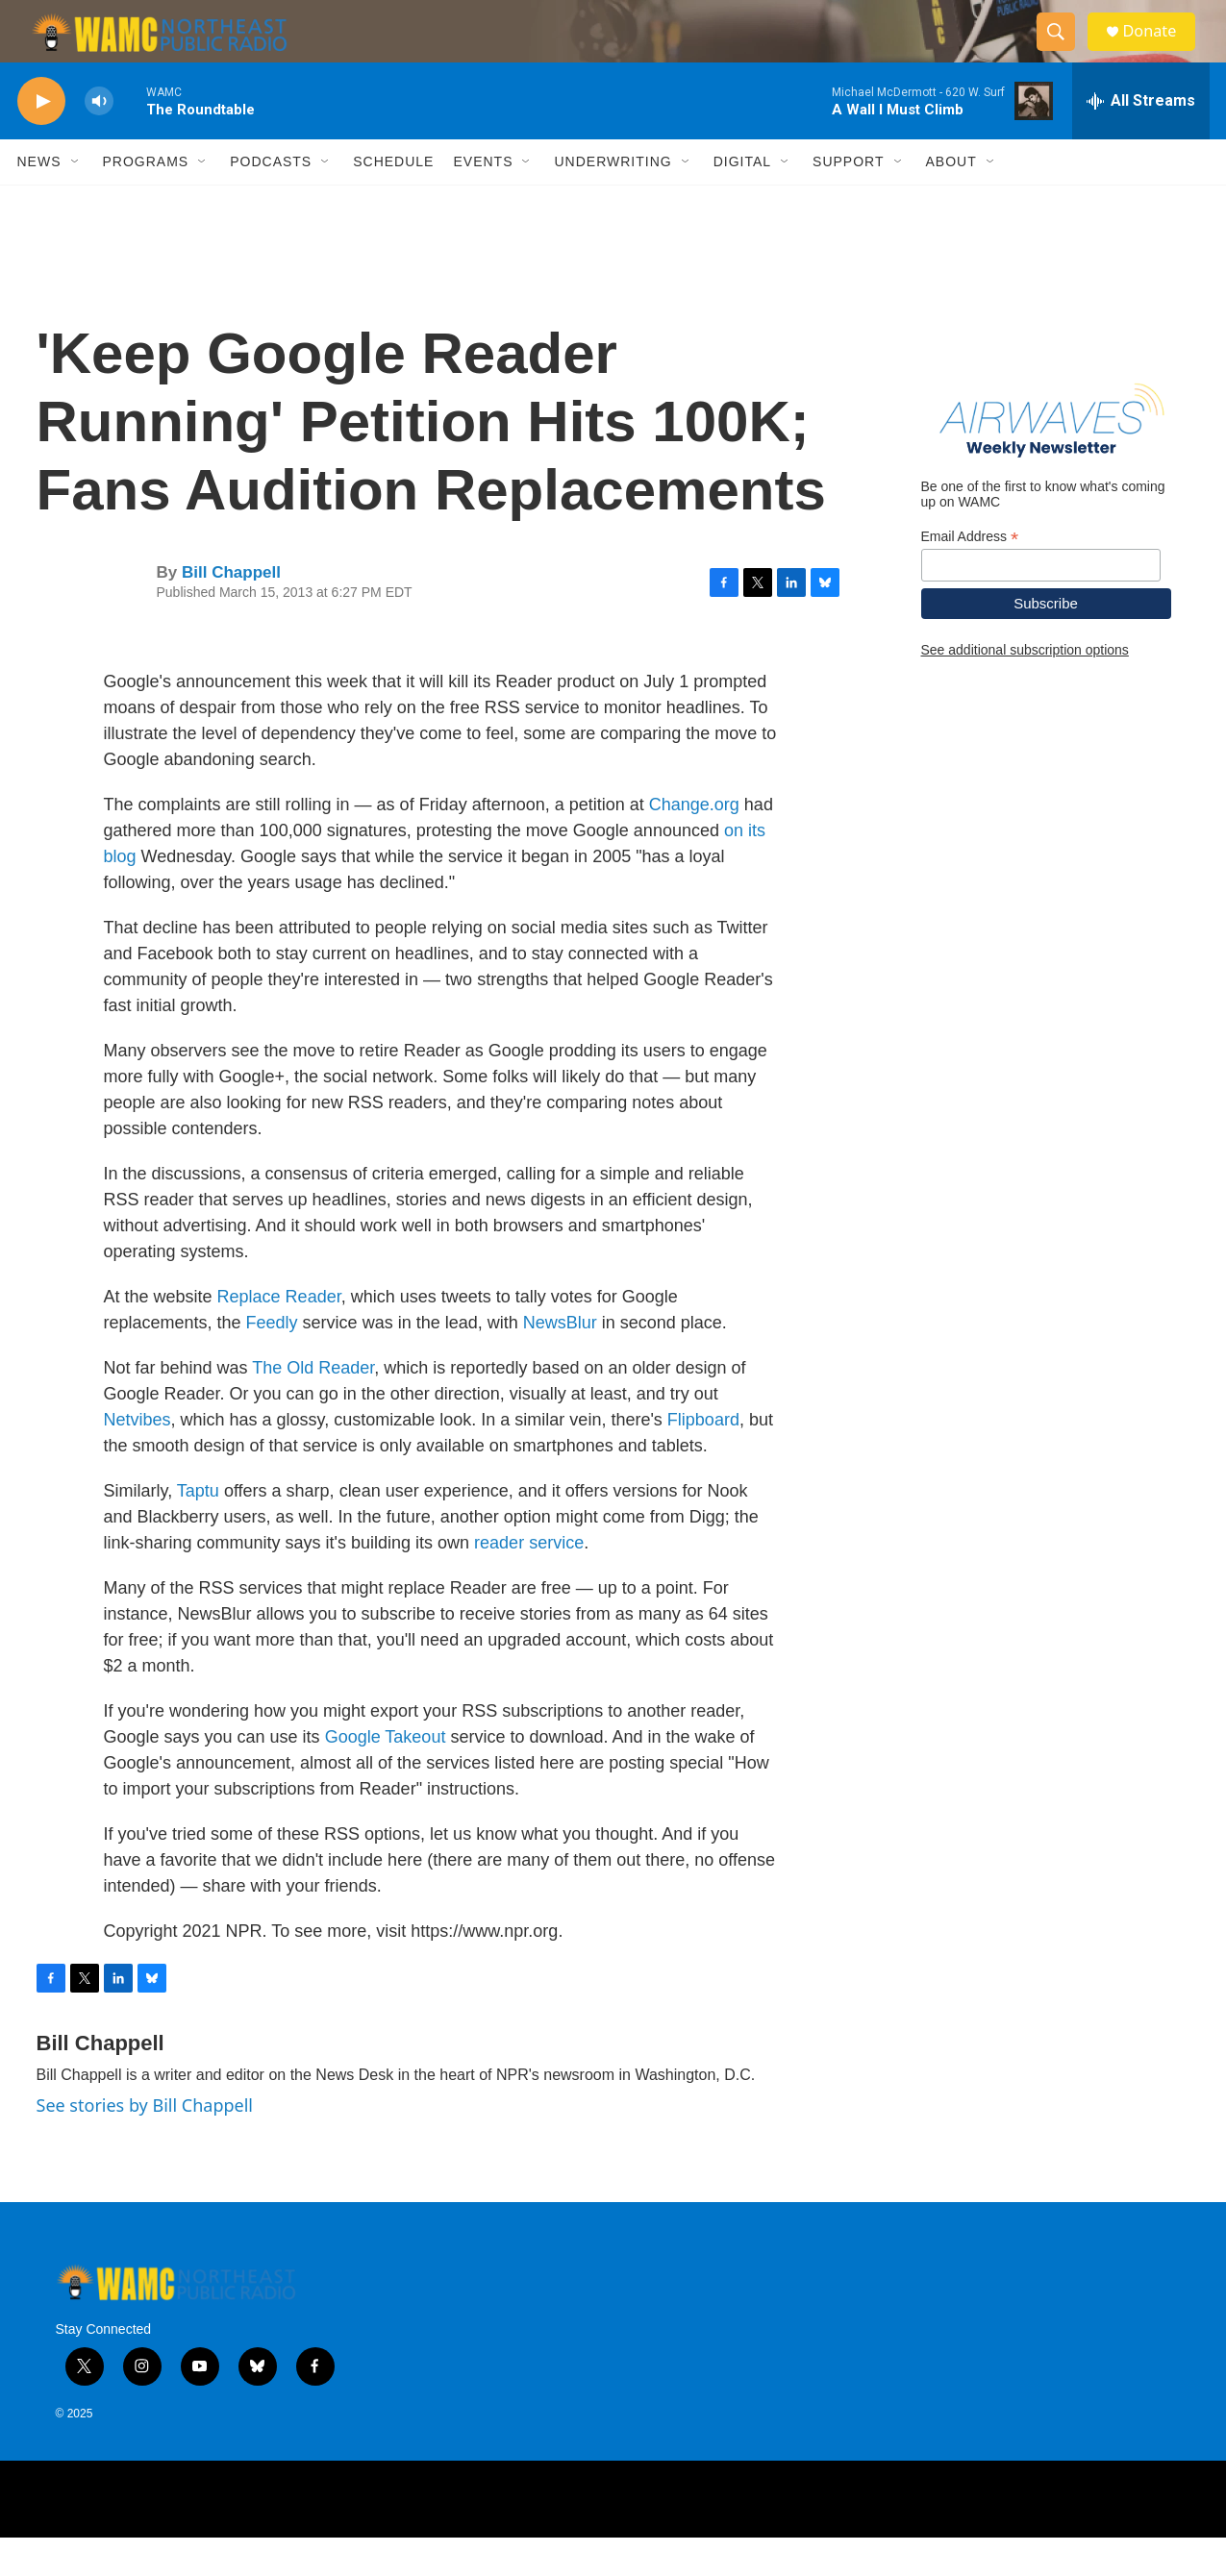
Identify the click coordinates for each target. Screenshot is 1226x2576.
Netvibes (137, 1458)
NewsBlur (560, 1361)
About (951, 200)
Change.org (694, 843)
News (39, 200)
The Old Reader (313, 1406)
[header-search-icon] (1063, 51)
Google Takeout (385, 1775)
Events (483, 200)
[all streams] (1141, 139)
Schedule (393, 200)
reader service (529, 1581)
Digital (742, 200)
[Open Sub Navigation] (76, 200)
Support (848, 200)
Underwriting (612, 200)
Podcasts (271, 200)
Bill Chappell (231, 611)
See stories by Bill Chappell (145, 2143)
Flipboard (703, 1458)
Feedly (272, 1361)
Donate (1160, 50)
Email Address (970, 574)
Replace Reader (279, 1335)
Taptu (198, 1529)
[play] (41, 140)
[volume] (99, 139)
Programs (146, 200)
